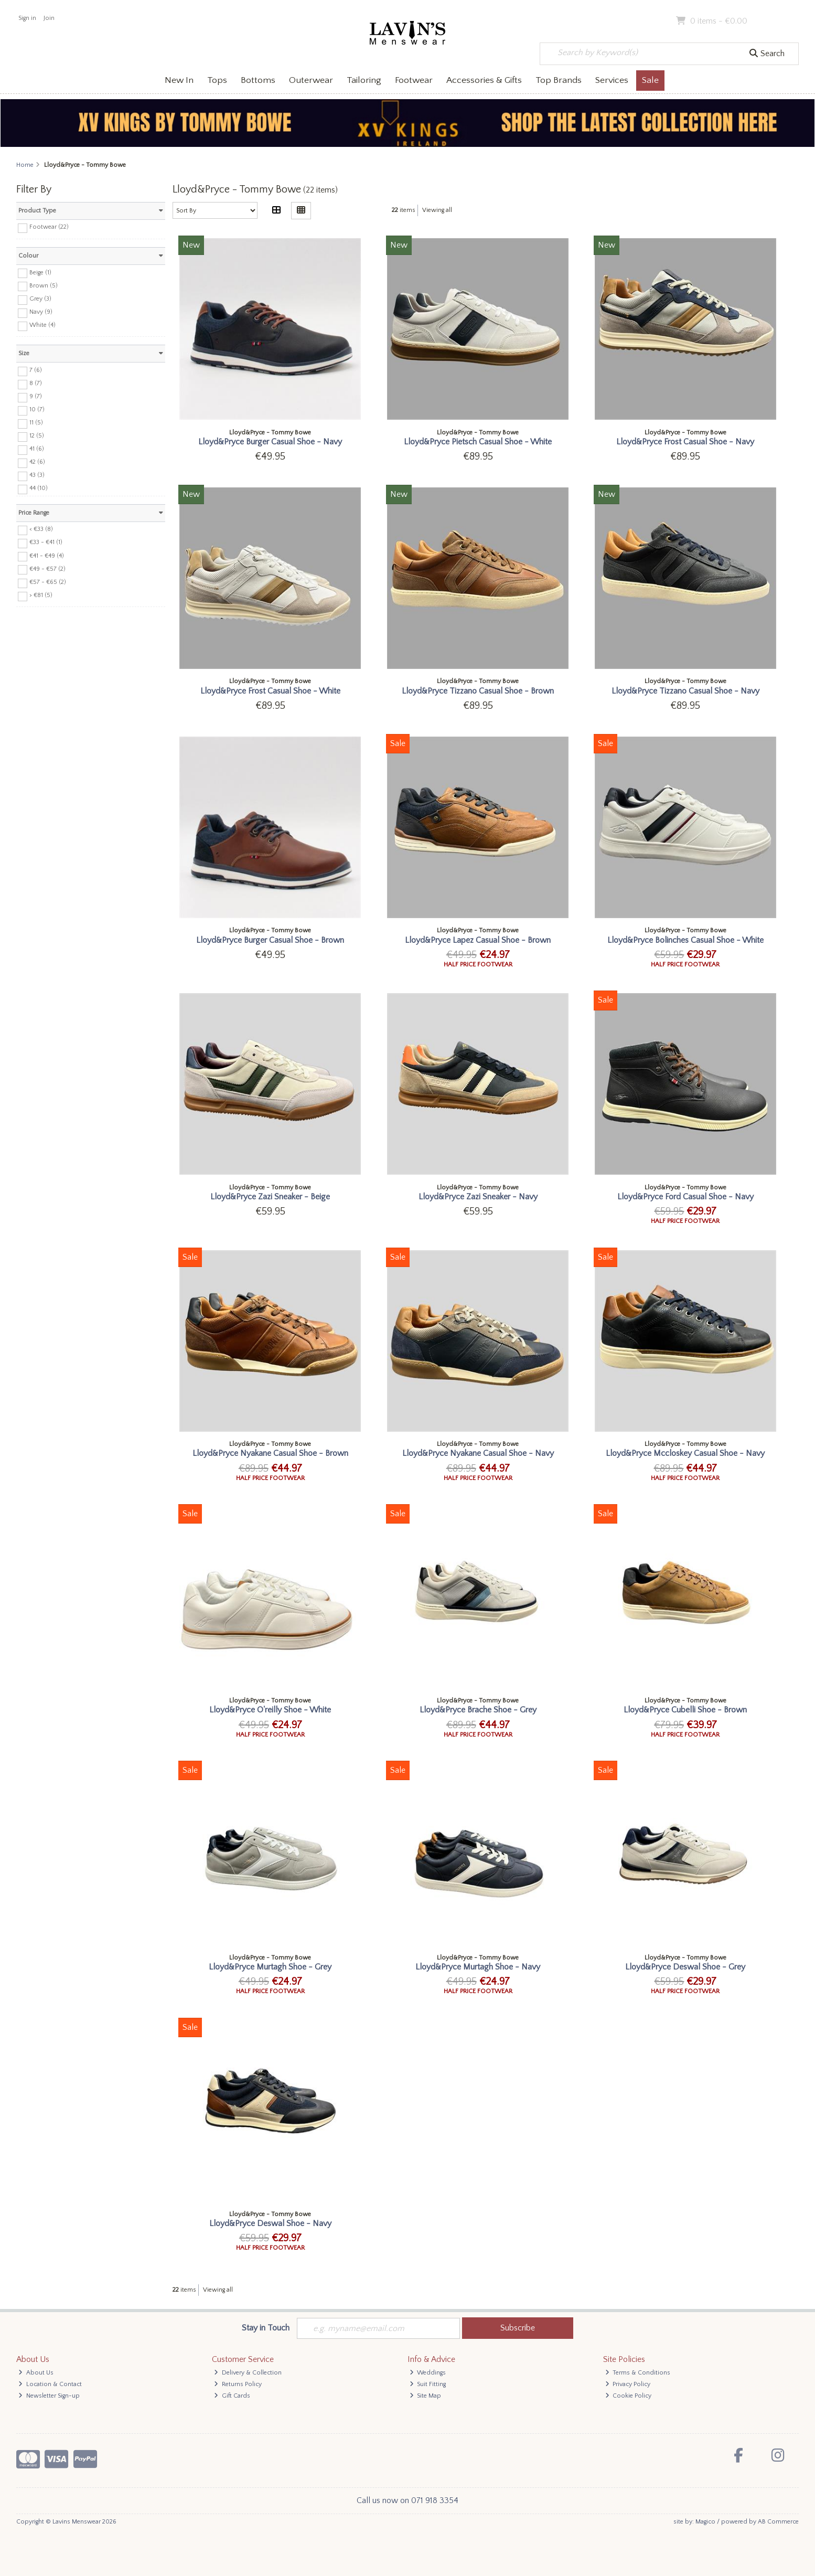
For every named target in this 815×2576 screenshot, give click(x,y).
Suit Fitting (428, 2384)
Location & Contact (50, 2384)
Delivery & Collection (248, 2372)
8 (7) (35, 383)
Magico (705, 2521)
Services (611, 80)
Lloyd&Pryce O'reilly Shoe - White (270, 1710)
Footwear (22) (49, 226)
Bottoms (258, 80)
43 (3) (37, 475)
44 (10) (38, 488)
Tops (217, 80)
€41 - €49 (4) (46, 555)
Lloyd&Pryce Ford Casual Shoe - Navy (685, 1196)
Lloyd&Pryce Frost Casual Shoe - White (270, 691)
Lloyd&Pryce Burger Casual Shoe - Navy (270, 441)
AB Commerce (778, 2521)
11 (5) (36, 422)
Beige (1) (40, 272)
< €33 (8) (41, 529)
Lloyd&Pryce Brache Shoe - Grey (478, 1710)
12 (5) (36, 435)
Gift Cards (232, 2395)
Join (49, 18)
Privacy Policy (628, 2384)
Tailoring (364, 80)
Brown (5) (43, 285)
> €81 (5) (40, 595)
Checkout (776, 21)
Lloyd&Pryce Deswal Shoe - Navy (270, 2223)
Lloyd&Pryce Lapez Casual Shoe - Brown (478, 940)
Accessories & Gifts (484, 80)
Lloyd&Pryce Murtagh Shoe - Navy (477, 1967)
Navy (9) (40, 311)
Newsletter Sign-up (49, 2395)
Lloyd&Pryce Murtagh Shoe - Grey (270, 1967)
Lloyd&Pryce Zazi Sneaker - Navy (478, 1196)
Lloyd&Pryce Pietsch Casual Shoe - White (478, 441)
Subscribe (517, 2328)
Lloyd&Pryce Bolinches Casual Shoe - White (685, 940)
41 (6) (36, 448)
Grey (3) (40, 298)
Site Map (426, 2395)
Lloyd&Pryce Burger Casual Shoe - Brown (270, 940)
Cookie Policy (628, 2395)
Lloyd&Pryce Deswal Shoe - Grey (685, 1967)
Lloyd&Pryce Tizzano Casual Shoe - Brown (478, 691)
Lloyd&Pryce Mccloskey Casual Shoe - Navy (685, 1453)
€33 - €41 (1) (45, 542)
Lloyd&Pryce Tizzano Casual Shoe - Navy (685, 691)
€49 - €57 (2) (47, 568)
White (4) (42, 325)
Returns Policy (238, 2384)
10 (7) (37, 409)
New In (179, 80)
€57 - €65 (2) (47, 582)
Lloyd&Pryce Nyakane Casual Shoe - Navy (478, 1453)
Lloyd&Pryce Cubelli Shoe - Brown (685, 1710)
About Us (35, 2372)
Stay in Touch (265, 2328)
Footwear (414, 80)
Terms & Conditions (638, 2372)
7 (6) (35, 370)
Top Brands (558, 80)
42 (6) (37, 462)
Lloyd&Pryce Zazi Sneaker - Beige (270, 1196)
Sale (650, 80)
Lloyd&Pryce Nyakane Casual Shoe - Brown (270, 1453)
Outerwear (311, 80)
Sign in (27, 18)
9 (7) (35, 396)
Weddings (428, 2372)
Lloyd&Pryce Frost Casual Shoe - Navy (685, 441)
